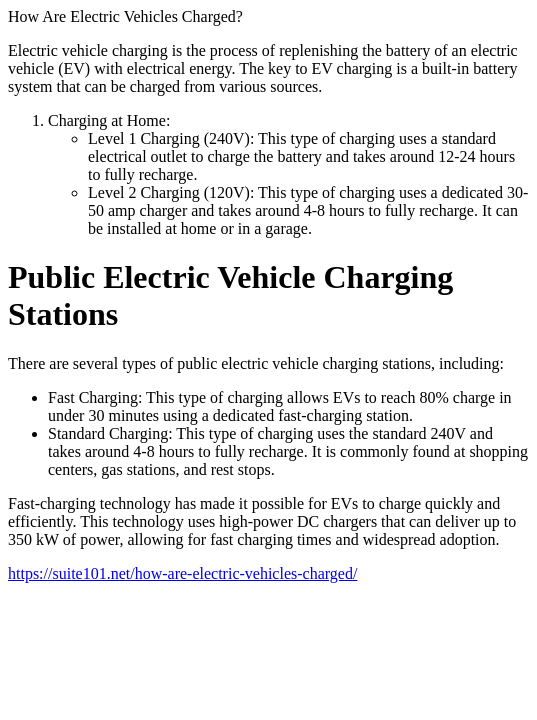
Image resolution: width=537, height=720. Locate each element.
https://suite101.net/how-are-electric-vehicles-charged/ (182, 573)
